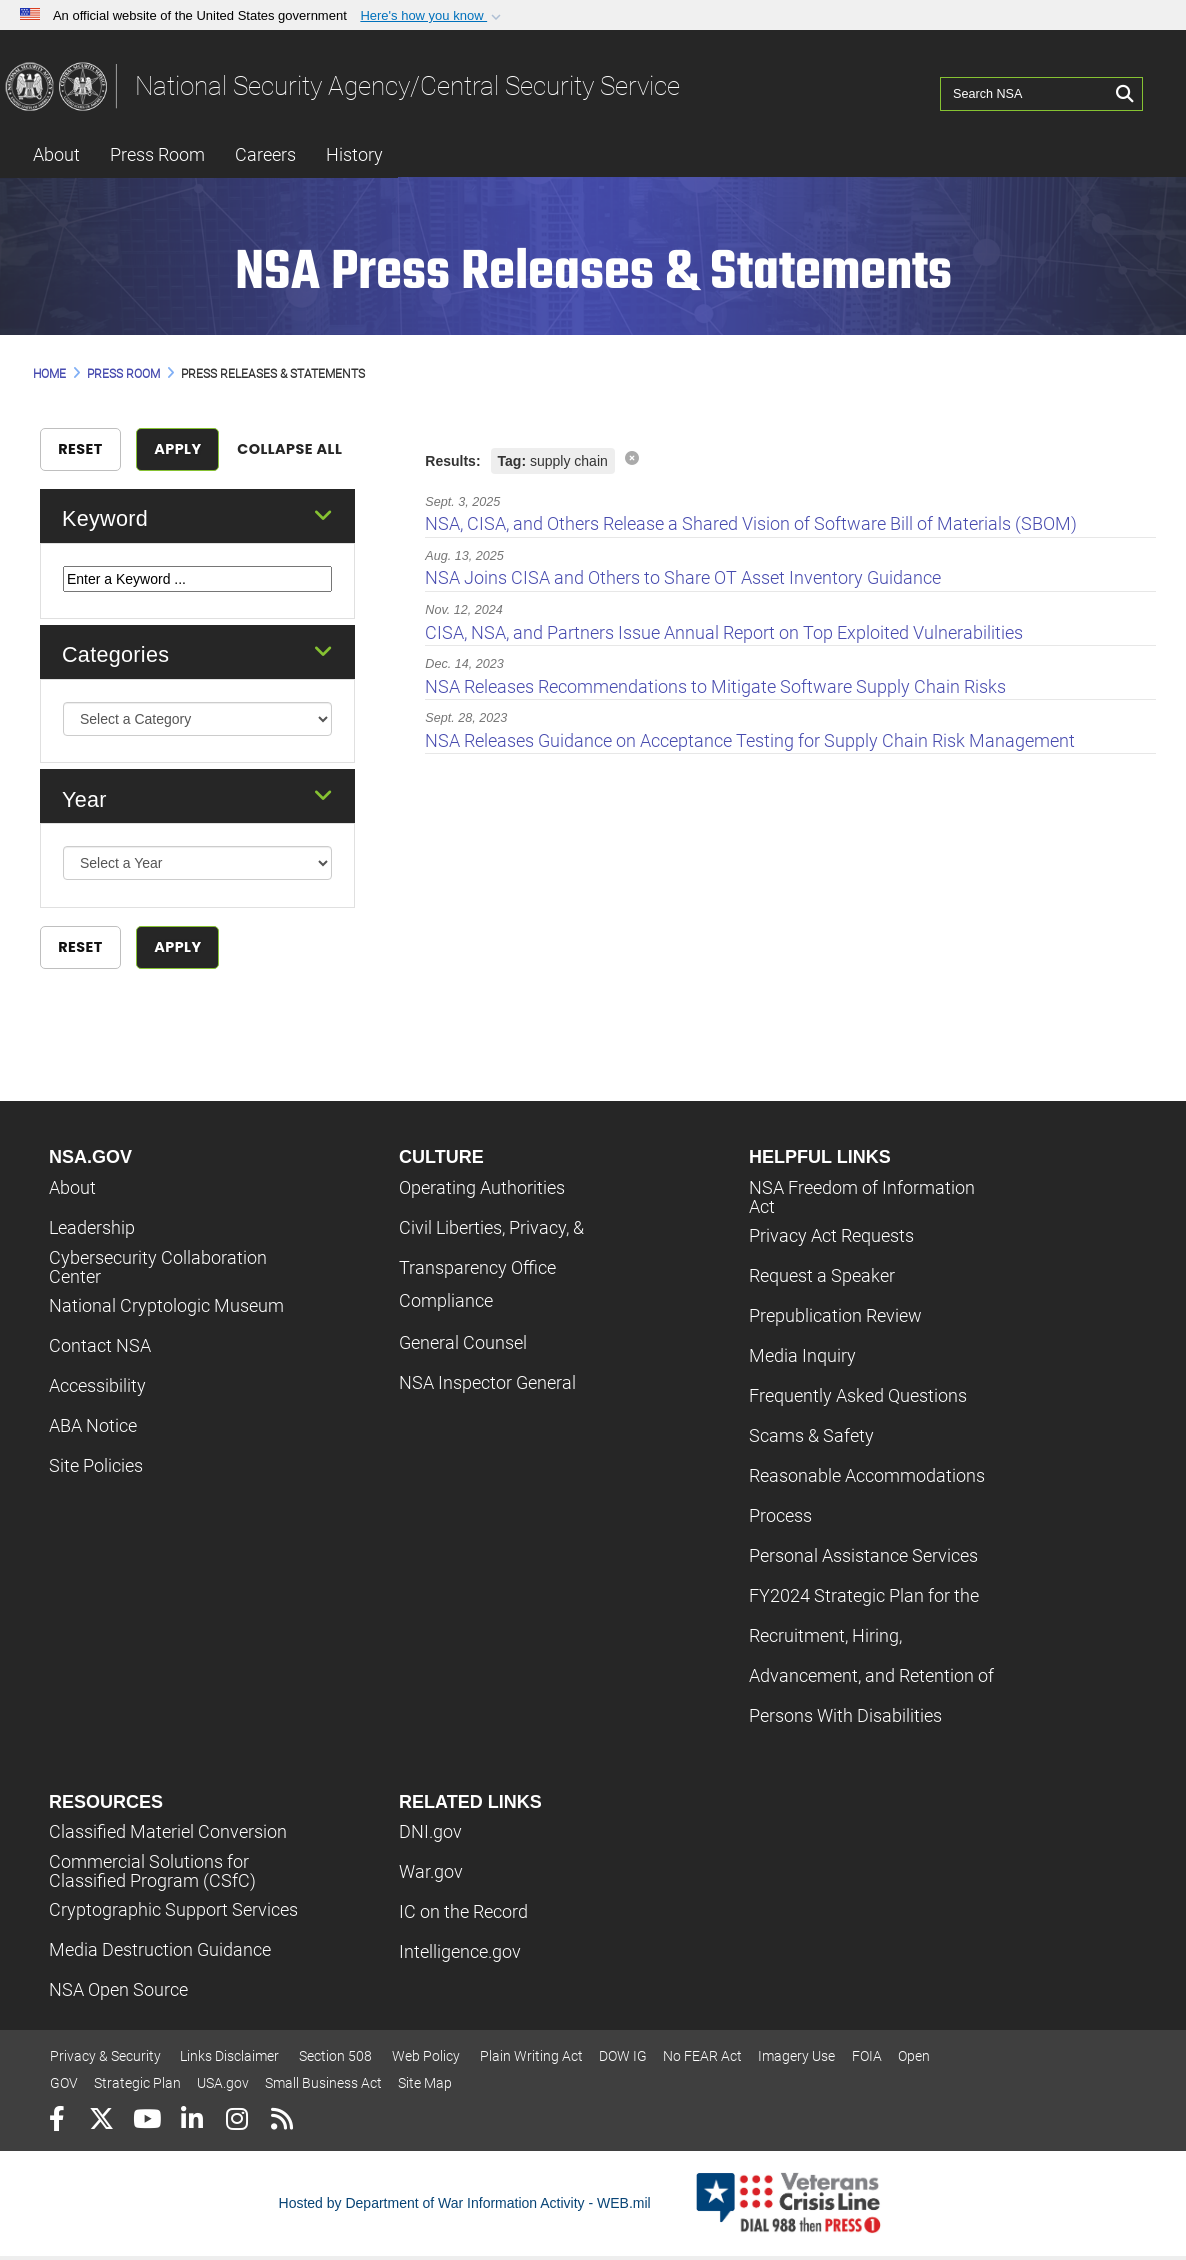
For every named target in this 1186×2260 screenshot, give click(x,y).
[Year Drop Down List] (198, 877)
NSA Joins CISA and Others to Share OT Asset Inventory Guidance (683, 577)
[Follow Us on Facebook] (56, 2125)
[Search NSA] (1027, 85)
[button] (432, 16)
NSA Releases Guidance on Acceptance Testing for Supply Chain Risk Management (750, 740)
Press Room (157, 154)
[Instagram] (236, 2125)
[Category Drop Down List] (198, 733)
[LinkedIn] (191, 2125)
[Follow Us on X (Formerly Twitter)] (101, 2125)
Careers (265, 154)
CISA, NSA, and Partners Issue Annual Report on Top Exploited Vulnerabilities (724, 632)
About (56, 154)
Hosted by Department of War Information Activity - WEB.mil (465, 2206)
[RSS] (281, 2125)
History (354, 154)
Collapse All (279, 463)
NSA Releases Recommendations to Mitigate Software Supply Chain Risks (715, 686)
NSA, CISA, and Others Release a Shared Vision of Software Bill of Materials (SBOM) (751, 523)
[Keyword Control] (198, 592)
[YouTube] (146, 2125)
